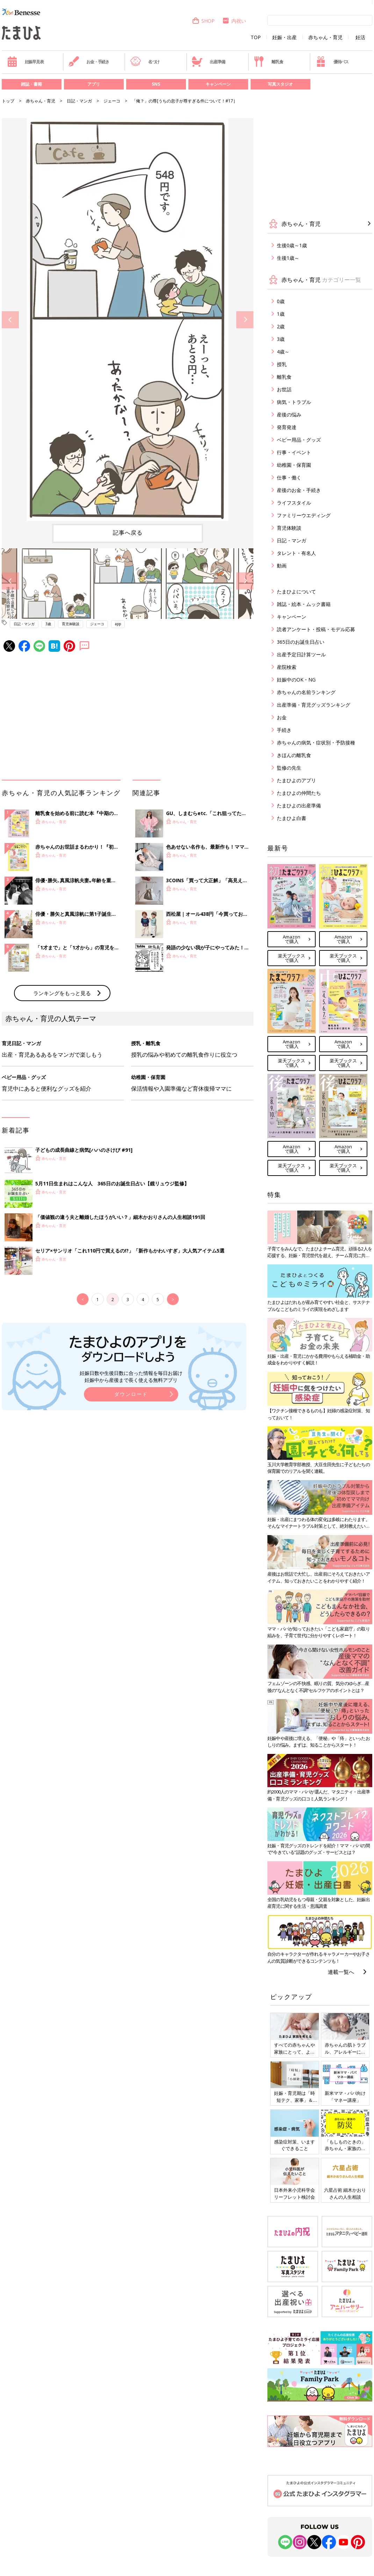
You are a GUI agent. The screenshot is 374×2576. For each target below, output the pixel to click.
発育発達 (286, 427)
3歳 (48, 623)
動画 (282, 565)
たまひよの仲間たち (299, 793)
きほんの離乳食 (294, 755)
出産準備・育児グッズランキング (313, 704)
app (118, 623)
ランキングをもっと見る (62, 993)
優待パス (332, 61)
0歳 (281, 301)
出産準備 (208, 61)
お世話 (284, 389)
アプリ (93, 84)
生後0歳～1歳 (292, 245)
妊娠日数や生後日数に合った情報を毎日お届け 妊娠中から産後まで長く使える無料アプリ (131, 1376)
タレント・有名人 (296, 553)
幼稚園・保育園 (294, 465)
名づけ (144, 61)
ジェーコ (111, 101)
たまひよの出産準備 (299, 805)
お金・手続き (89, 61)
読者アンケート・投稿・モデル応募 (316, 629)
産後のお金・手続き (299, 490)
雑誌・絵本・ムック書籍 (304, 604)
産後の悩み (289, 414)
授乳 (282, 364)
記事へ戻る (128, 532)
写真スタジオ (280, 84)
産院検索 (286, 667)
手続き (284, 730)
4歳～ (283, 351)
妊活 (360, 37)
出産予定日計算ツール (301, 654)
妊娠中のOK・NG (296, 679)
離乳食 (268, 61)
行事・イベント (294, 452)
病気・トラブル (294, 402)
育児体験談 (70, 623)
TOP (256, 37)
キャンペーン (218, 84)
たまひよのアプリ (296, 780)
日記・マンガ (79, 101)
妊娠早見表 (25, 61)
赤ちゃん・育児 (325, 37)
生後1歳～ (288, 258)
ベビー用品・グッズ (299, 439)
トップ (8, 101)
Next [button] (244, 319)
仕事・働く (289, 477)
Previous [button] (10, 319)
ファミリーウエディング (304, 515)
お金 (282, 717)
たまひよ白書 (291, 818)
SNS (156, 84)
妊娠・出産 (284, 37)
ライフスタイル (294, 502)
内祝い (234, 20)
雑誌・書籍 (31, 84)
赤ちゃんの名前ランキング (306, 692)
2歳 (281, 326)
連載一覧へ (341, 1971)
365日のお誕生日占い (300, 641)
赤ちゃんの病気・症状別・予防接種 (316, 742)
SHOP (203, 20)
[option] (127, 319)
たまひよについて (296, 591)
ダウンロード (131, 1394)
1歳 (281, 314)
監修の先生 (289, 767)
